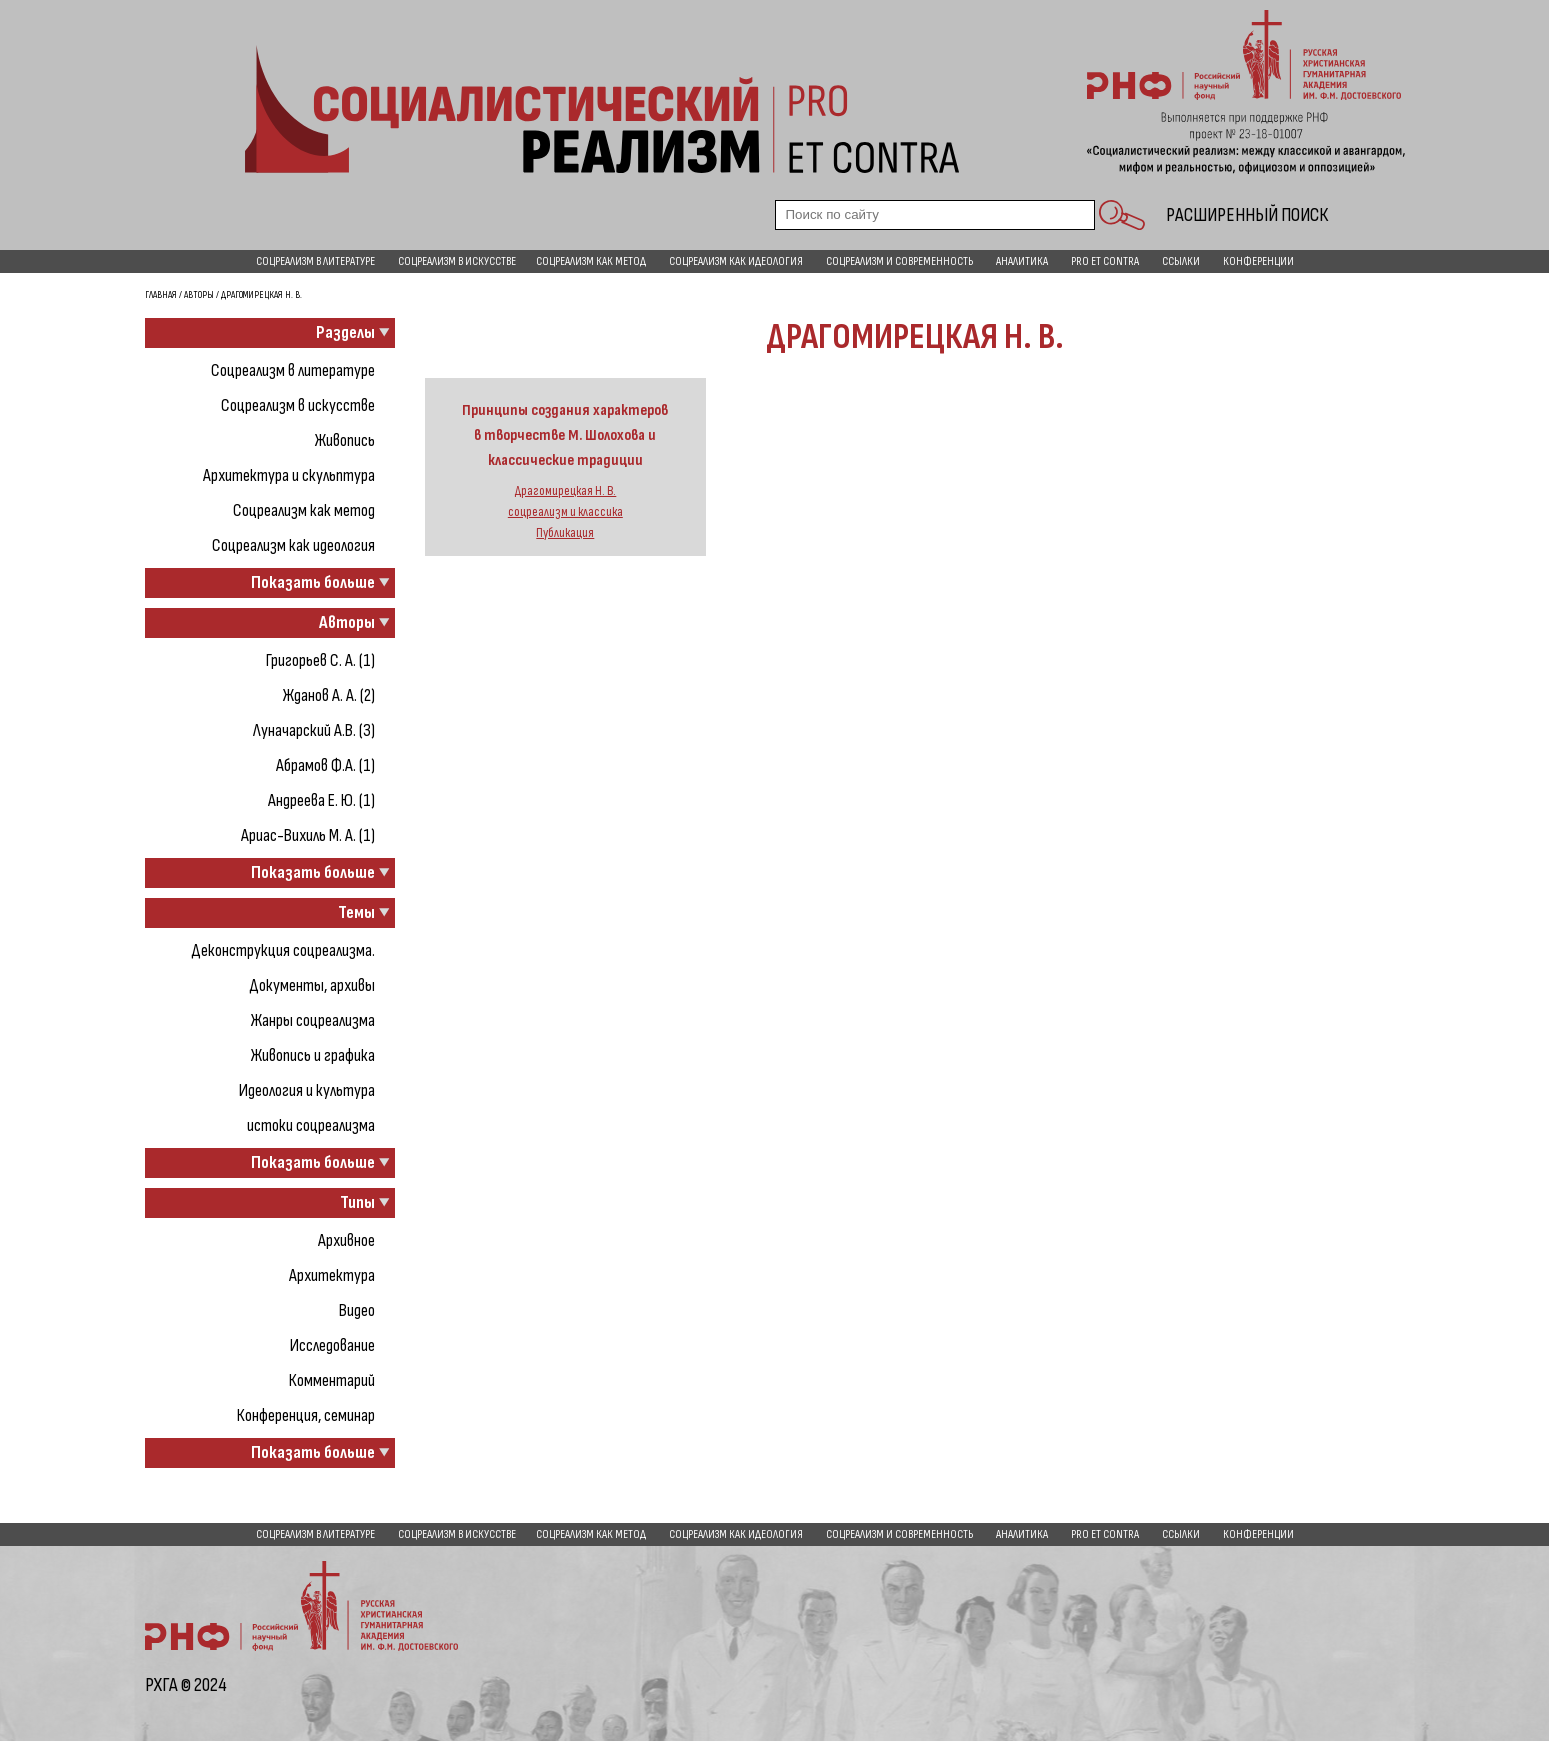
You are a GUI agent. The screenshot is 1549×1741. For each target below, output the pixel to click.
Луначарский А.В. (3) (314, 730)
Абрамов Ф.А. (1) (325, 765)
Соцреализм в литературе (315, 261)
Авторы (199, 295)
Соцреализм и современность (899, 261)
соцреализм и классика (565, 512)
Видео (357, 1310)
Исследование (332, 1345)
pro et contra (1105, 261)
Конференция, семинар (306, 1415)
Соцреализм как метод (591, 261)
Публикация (565, 533)
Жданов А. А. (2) (329, 695)
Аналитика (1022, 261)
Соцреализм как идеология (736, 261)
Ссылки (1181, 261)
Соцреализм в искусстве (457, 261)
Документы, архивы (312, 985)
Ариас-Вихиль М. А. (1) (308, 835)
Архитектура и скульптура (289, 475)
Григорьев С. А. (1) (320, 660)
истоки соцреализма (311, 1125)
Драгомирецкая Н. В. (565, 491)
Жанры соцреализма (313, 1020)
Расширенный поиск (1247, 215)
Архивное (346, 1240)
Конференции (1258, 261)
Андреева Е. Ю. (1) (321, 800)
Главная (161, 295)
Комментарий (332, 1380)
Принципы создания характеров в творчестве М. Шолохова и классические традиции (565, 435)
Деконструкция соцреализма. (283, 950)
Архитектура (332, 1275)
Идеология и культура (307, 1090)
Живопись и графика (313, 1055)
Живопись (345, 440)
